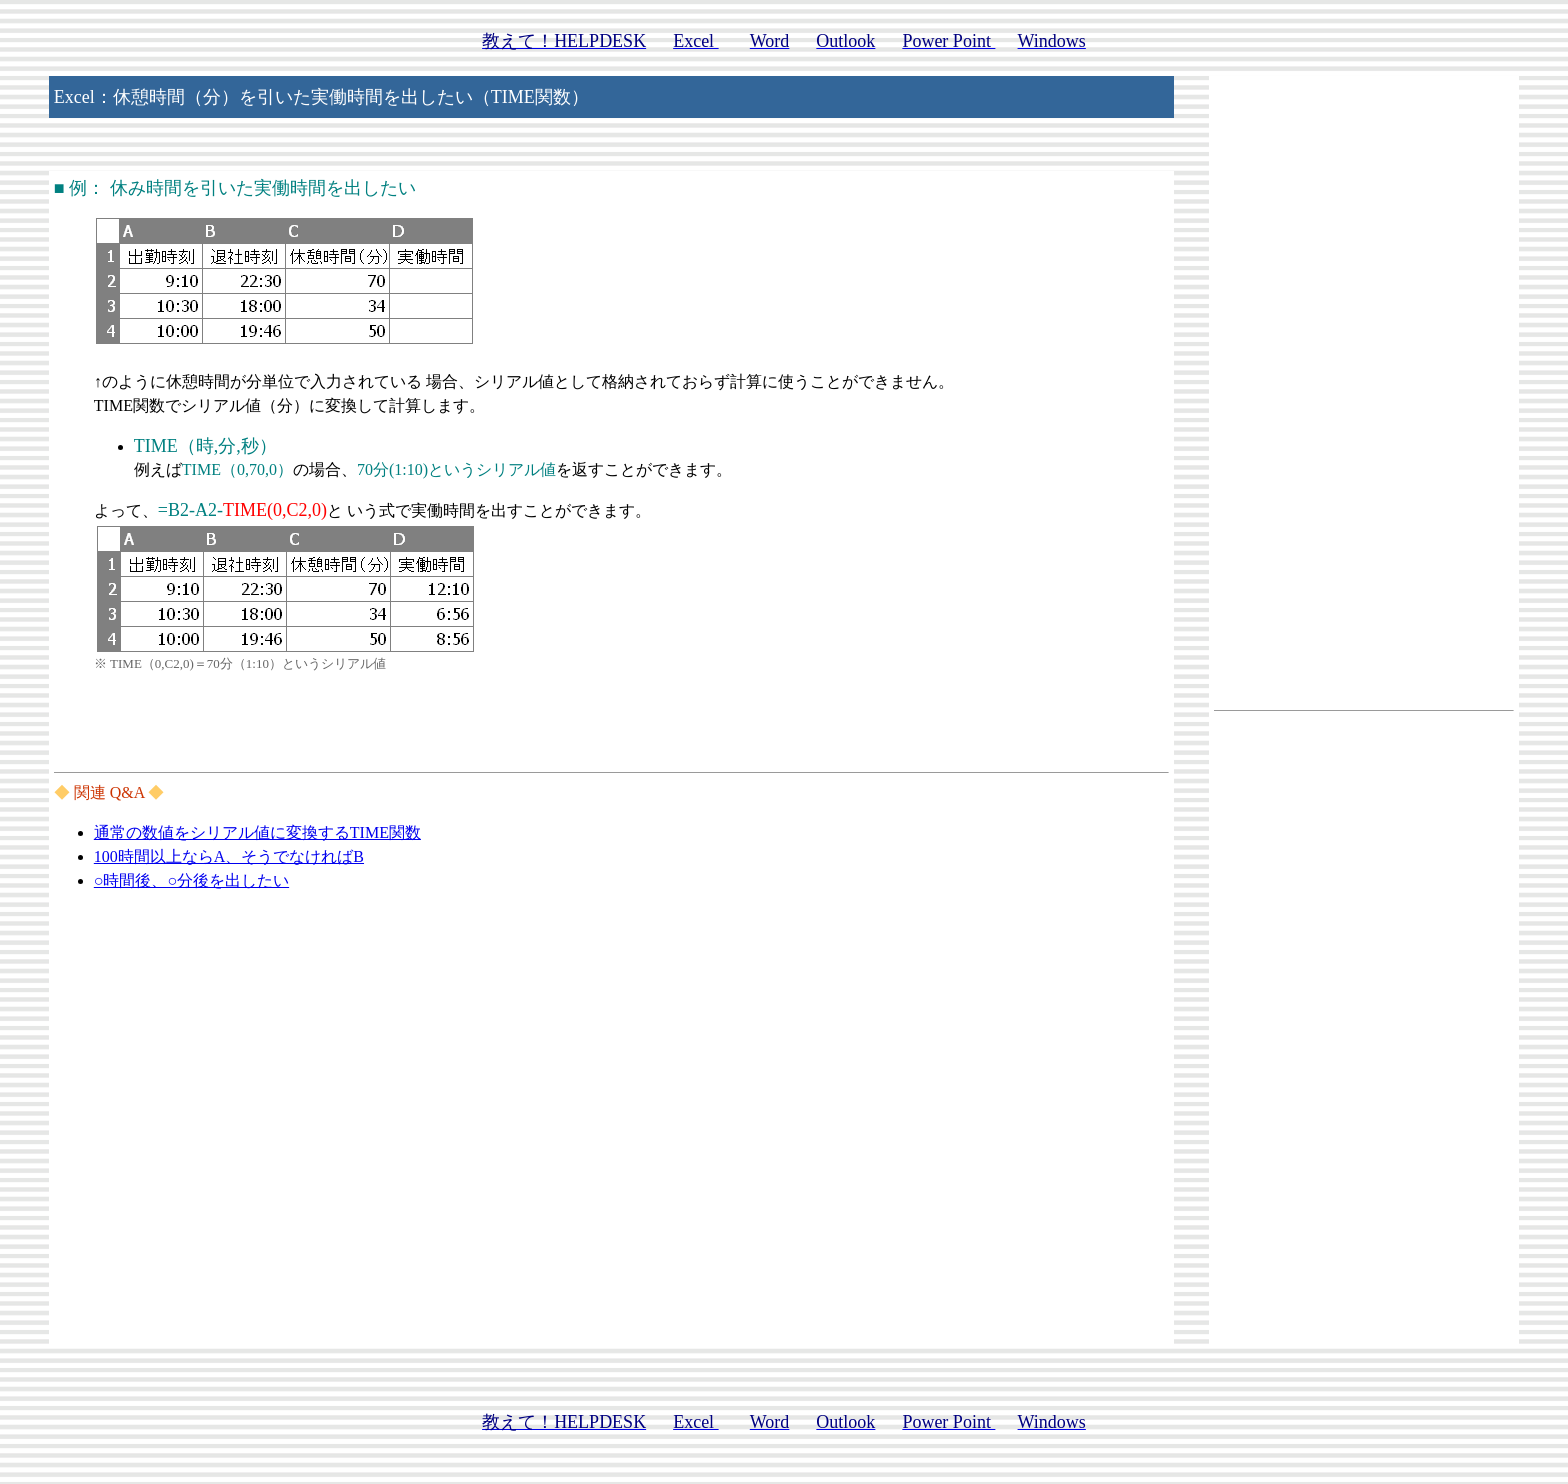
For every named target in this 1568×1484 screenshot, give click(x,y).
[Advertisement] (1364, 402)
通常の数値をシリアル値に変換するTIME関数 (257, 832)
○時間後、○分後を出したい (191, 880)
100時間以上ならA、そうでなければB (229, 856)
